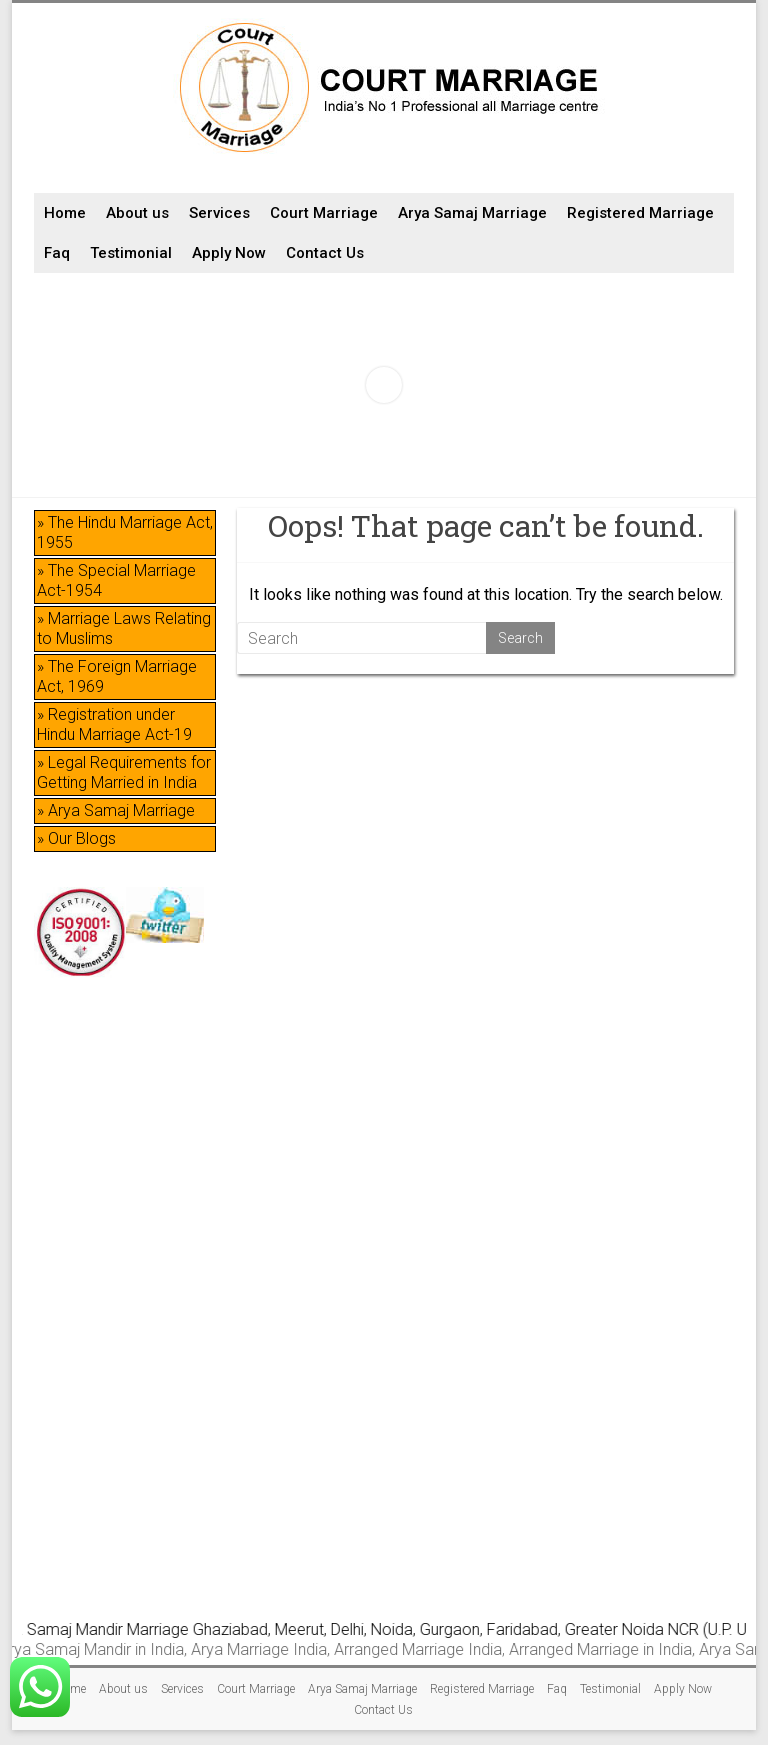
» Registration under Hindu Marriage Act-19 (114, 724)
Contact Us (325, 253)
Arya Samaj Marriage (472, 213)
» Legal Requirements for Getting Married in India (124, 772)
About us (137, 213)
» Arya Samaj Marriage (116, 810)
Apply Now (229, 253)
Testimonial (131, 253)
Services (219, 213)
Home (65, 213)
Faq (57, 253)
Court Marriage (324, 213)
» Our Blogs (76, 838)
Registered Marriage (640, 213)
